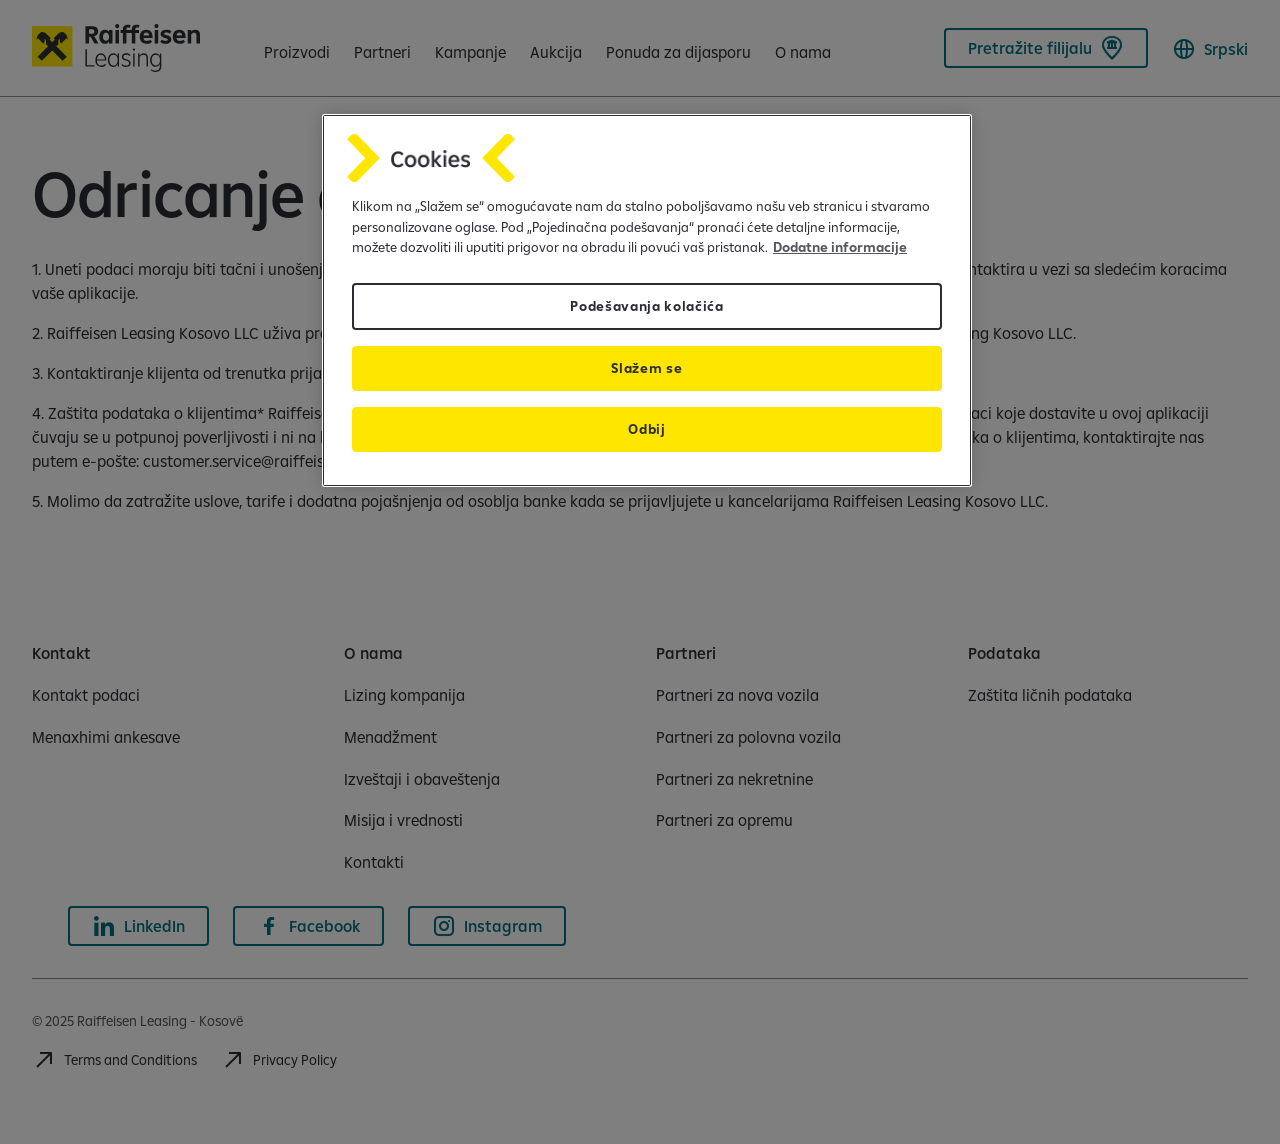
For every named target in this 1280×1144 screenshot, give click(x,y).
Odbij (646, 429)
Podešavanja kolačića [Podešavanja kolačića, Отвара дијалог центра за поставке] (647, 306)
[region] (647, 300)
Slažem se (646, 368)
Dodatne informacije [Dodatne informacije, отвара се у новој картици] (840, 247)
